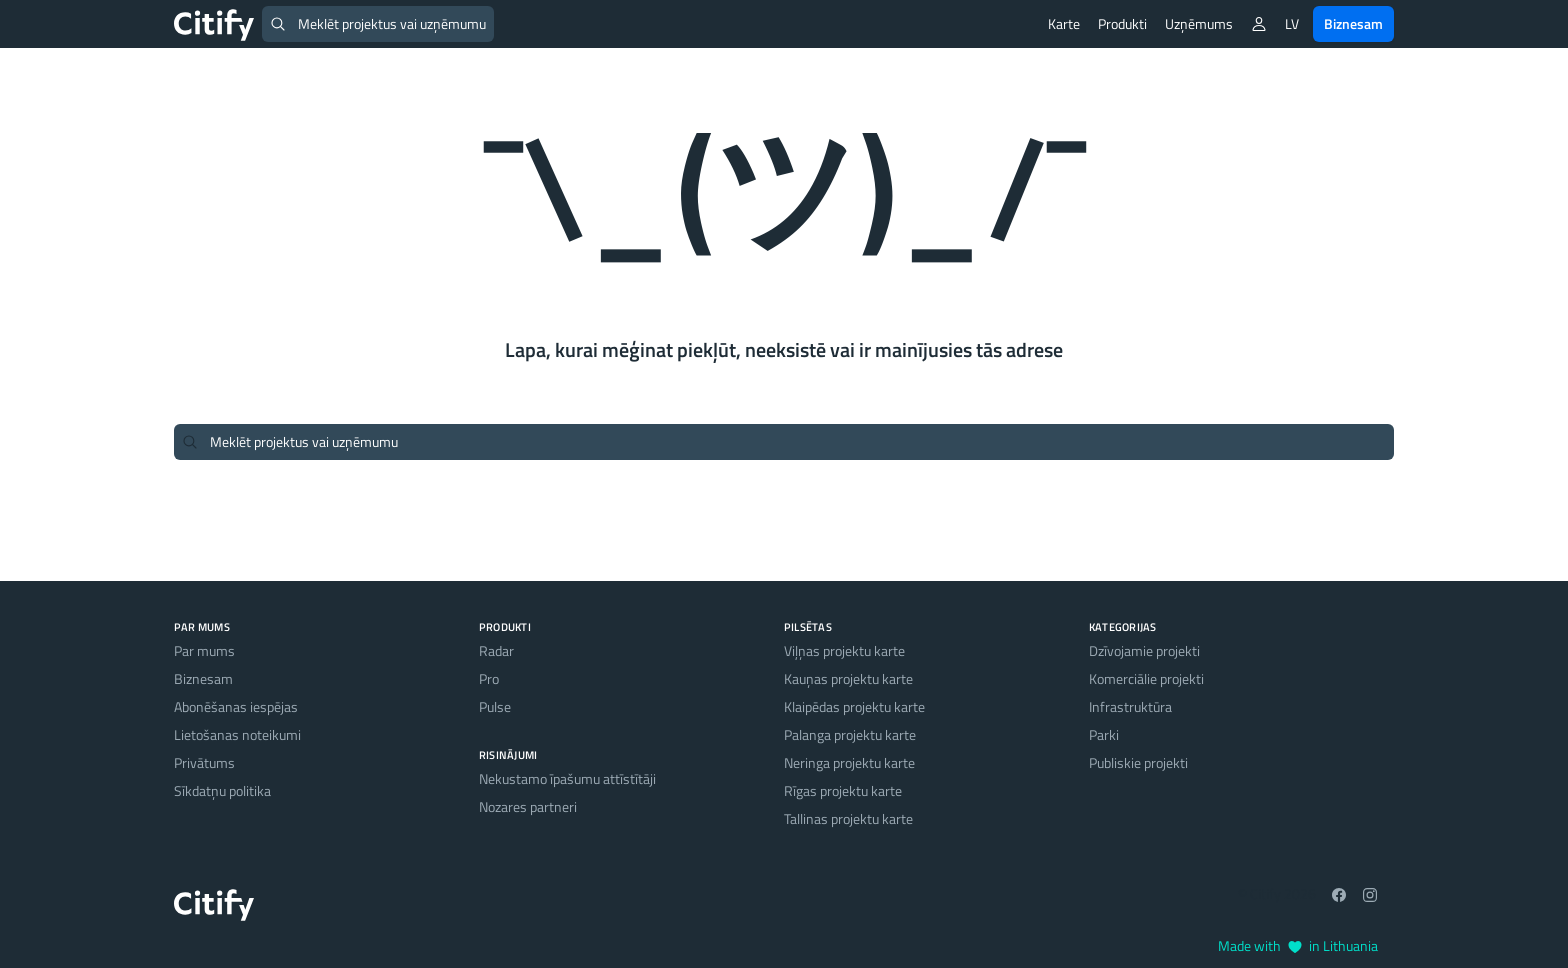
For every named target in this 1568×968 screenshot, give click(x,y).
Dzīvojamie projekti (1144, 650)
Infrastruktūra (1130, 706)
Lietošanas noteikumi (237, 734)
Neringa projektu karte (849, 762)
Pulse (495, 706)
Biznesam (1353, 23)
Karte (1064, 23)
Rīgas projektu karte (843, 790)
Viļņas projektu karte (844, 650)
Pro (489, 678)
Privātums (204, 762)
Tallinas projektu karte (848, 818)
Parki (1104, 734)
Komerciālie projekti (1146, 678)
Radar (496, 650)
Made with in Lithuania (1298, 945)
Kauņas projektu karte (848, 678)
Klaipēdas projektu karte (854, 706)
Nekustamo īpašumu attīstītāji (567, 778)
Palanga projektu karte (850, 734)
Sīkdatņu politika (222, 790)
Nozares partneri (528, 806)
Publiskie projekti (1138, 762)
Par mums (204, 650)
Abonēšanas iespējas (236, 706)
